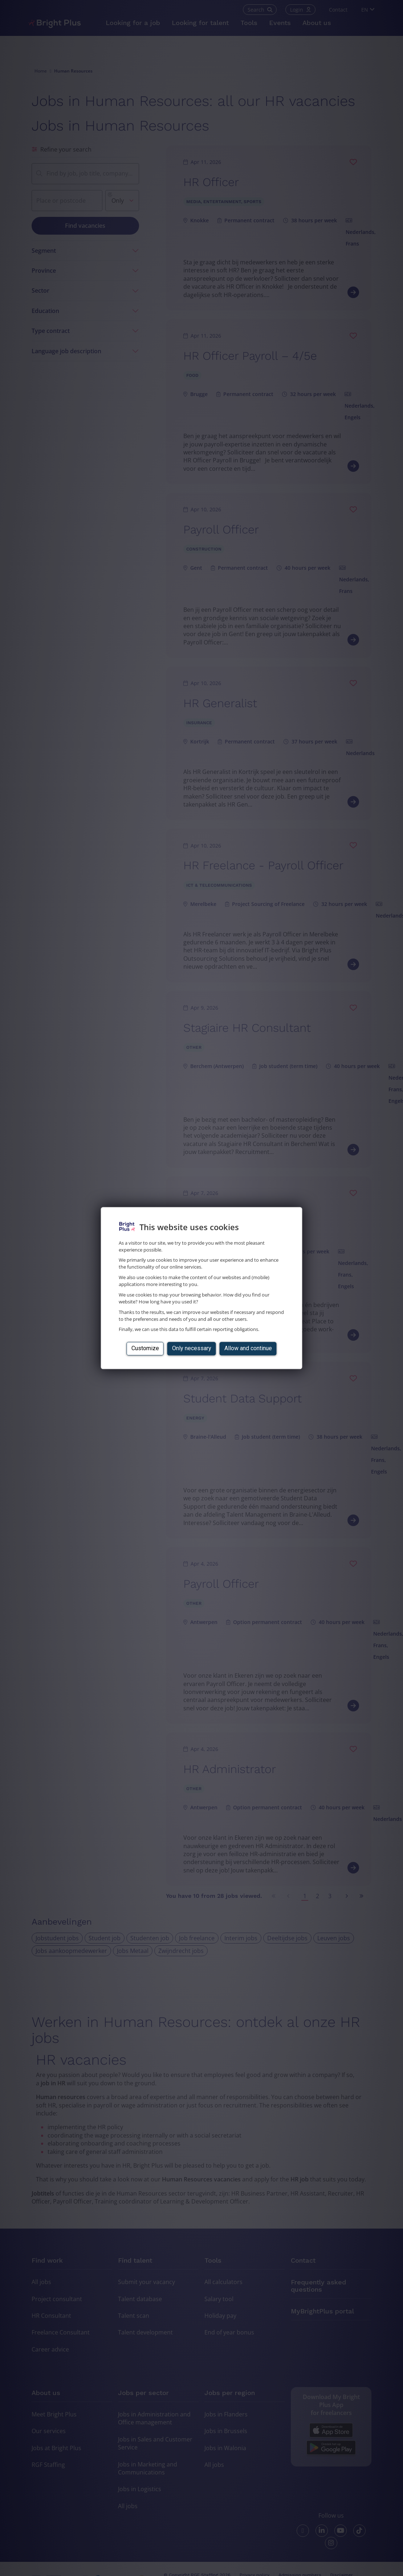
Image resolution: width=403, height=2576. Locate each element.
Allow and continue (248, 1348)
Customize (145, 1348)
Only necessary (191, 1348)
